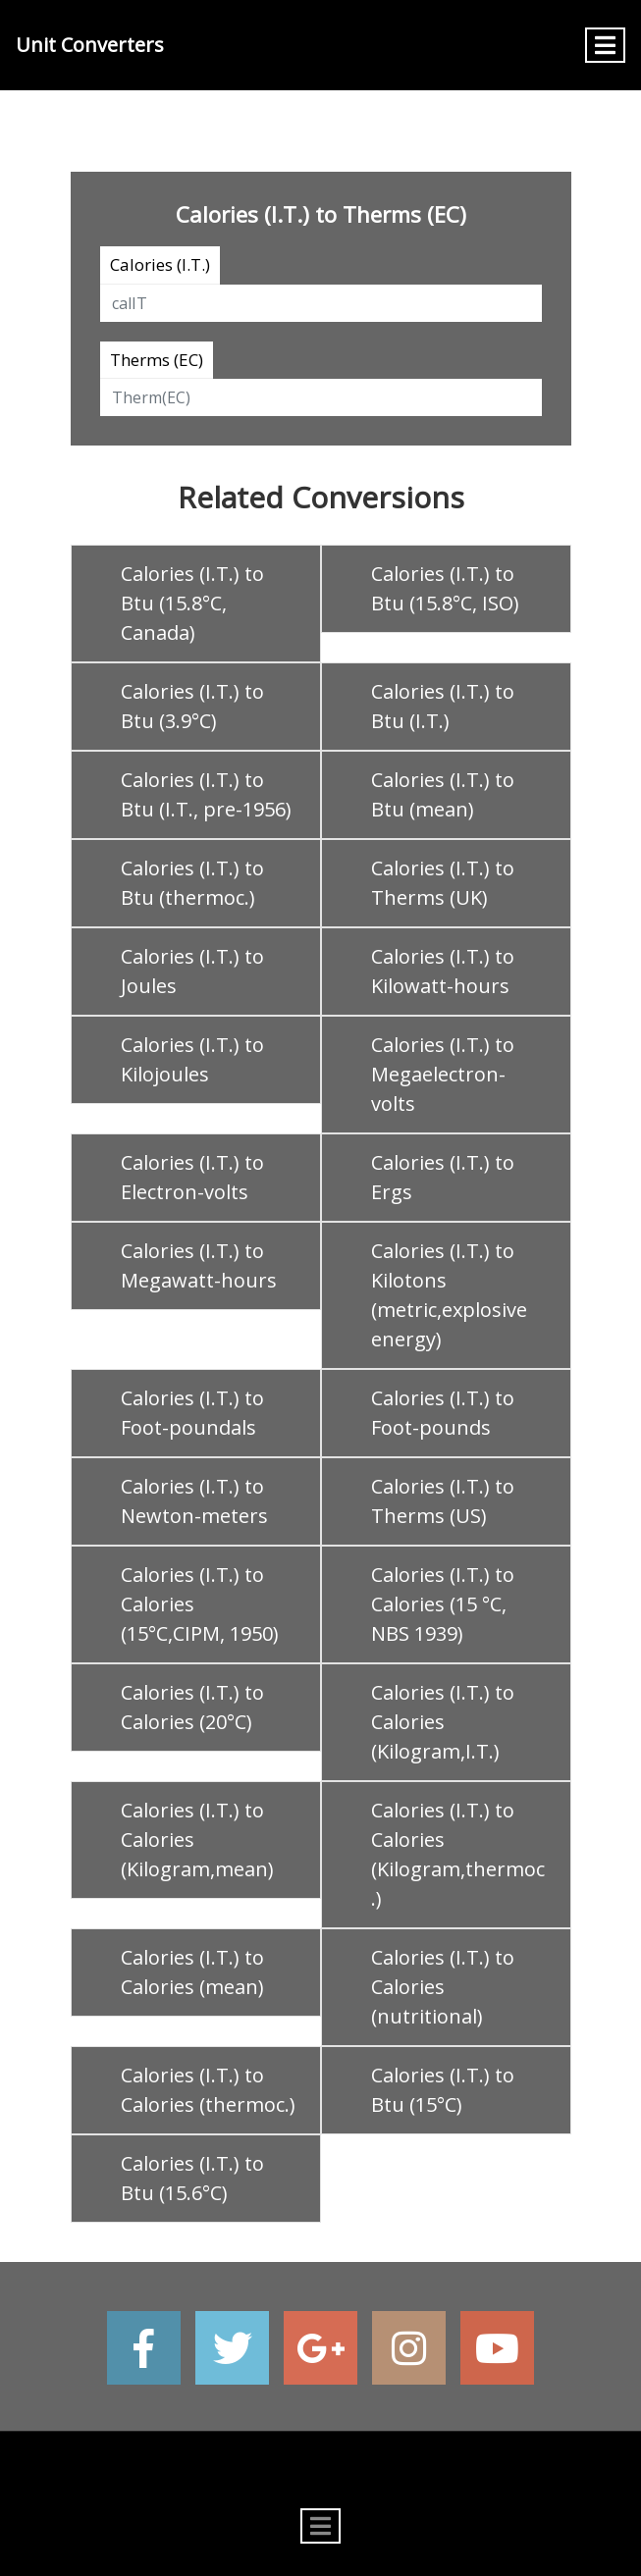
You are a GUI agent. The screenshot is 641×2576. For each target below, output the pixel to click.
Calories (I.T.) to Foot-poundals (192, 1413)
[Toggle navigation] (605, 45)
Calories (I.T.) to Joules (192, 971)
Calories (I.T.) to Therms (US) (442, 1501)
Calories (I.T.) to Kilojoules (192, 1059)
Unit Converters (90, 44)
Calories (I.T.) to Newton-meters (194, 1501)
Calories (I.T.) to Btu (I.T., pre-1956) (206, 794)
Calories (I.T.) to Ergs (442, 1177)
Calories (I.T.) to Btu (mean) (442, 794)
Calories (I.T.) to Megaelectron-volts (442, 1074)
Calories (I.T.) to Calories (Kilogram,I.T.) (442, 1721)
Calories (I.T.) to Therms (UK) (442, 883)
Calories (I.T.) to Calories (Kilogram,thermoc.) (458, 1854)
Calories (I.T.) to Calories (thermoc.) (208, 2090)
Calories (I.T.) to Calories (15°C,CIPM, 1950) (200, 1604)
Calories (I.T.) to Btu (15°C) (442, 2090)
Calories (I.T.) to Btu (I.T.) (442, 706)
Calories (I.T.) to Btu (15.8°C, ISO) (445, 588)
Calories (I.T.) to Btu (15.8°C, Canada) (192, 603)
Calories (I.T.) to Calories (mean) (192, 1972)
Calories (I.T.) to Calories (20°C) (192, 1707)
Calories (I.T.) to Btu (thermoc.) (192, 883)
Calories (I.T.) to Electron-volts (192, 1177)
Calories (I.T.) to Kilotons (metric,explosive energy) (449, 1294)
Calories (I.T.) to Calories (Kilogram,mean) (197, 1839)
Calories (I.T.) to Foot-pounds (442, 1413)
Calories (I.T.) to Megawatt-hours (199, 1265)
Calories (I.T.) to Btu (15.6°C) (192, 2178)
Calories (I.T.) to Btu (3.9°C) (192, 706)
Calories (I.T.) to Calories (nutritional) (442, 1986)
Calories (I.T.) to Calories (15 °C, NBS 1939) (442, 1604)
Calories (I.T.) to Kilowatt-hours (442, 971)
